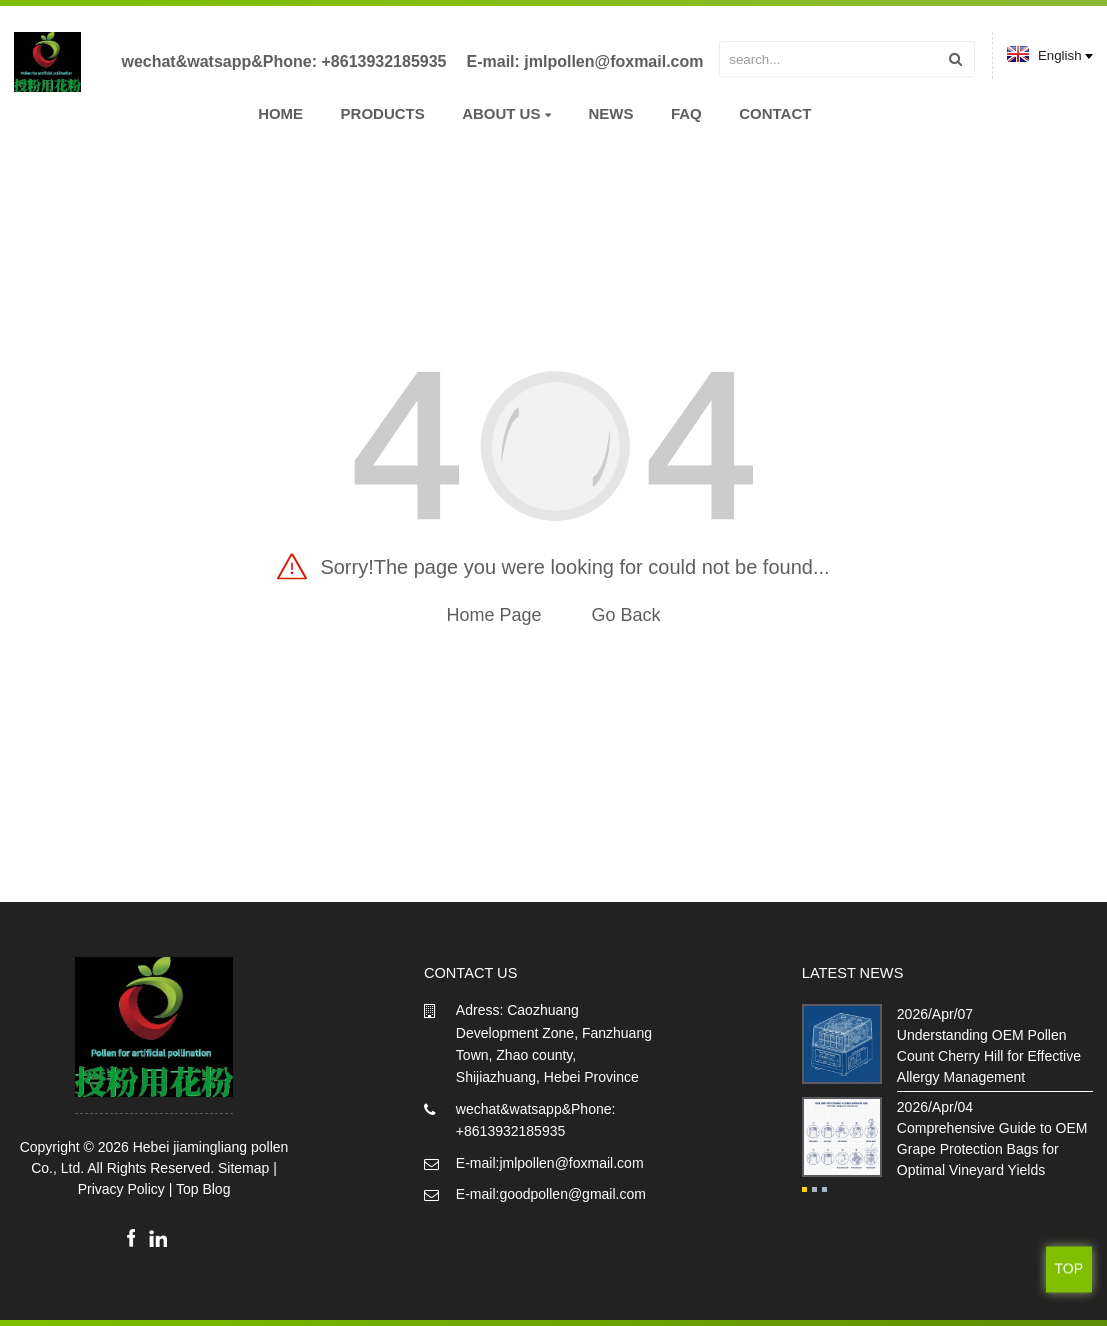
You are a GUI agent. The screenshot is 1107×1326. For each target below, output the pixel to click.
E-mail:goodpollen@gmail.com (551, 1194)
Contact (775, 113)
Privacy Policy (121, 1189)
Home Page (493, 615)
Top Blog (203, 1189)
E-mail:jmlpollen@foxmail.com (550, 1163)
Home (280, 113)
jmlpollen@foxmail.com (613, 61)
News (610, 113)
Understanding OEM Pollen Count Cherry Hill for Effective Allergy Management (989, 1056)
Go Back (626, 615)
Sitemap (243, 1168)
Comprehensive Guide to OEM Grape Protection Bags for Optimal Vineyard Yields (992, 1149)
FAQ (686, 113)
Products (383, 113)
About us (506, 113)
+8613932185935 (383, 61)
